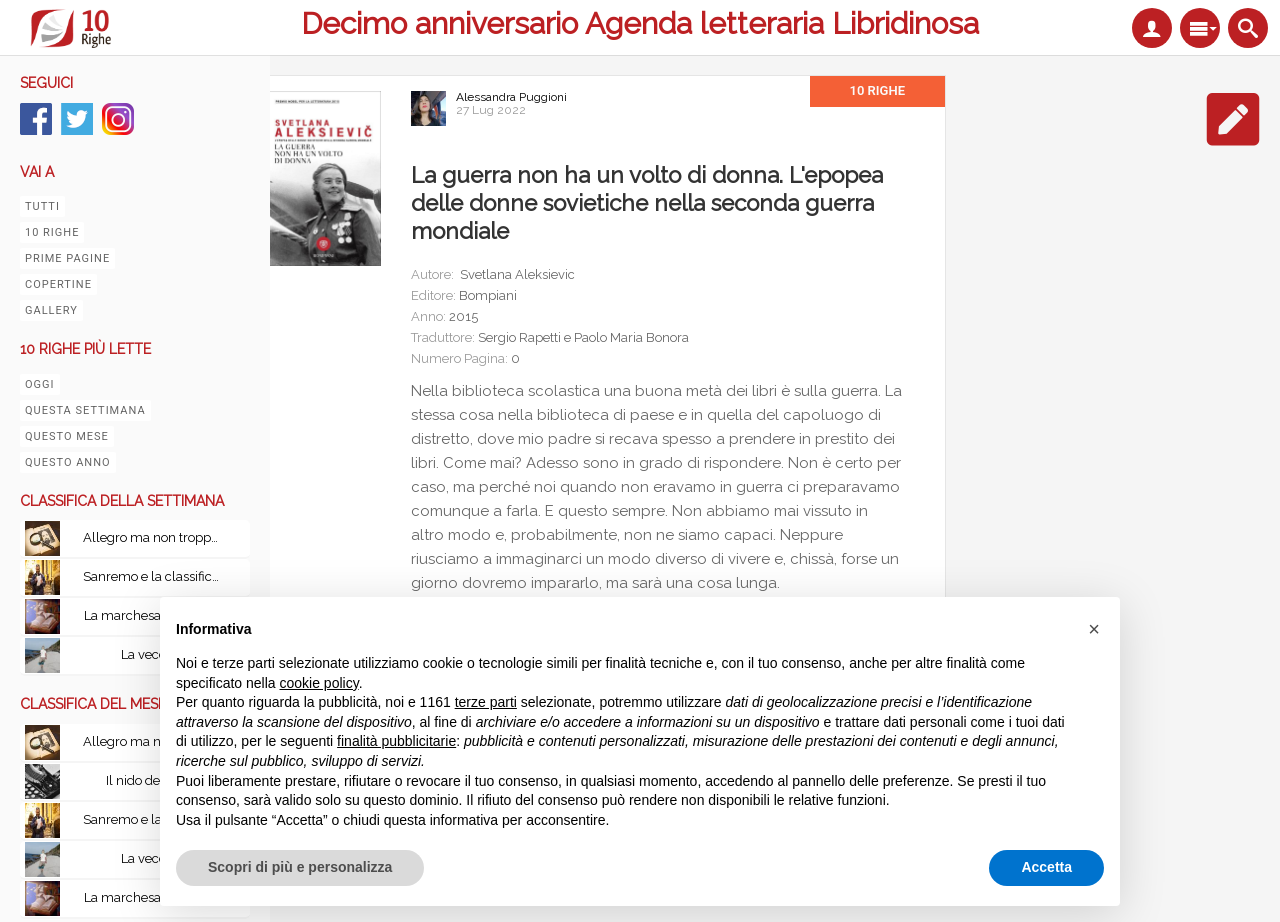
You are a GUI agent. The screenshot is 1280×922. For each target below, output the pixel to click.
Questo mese (67, 436)
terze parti (486, 702)
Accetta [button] (1046, 867)
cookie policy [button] (319, 683)
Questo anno (68, 462)
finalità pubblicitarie (396, 741)
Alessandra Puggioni (511, 97)
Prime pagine (67, 258)
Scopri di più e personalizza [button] (300, 867)
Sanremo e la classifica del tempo (158, 576)
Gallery (51, 310)
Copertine (58, 284)
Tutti (42, 206)
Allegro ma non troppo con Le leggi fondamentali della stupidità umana (158, 537)
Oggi (40, 384)
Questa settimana (85, 410)
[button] (1094, 629)
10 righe (52, 232)
